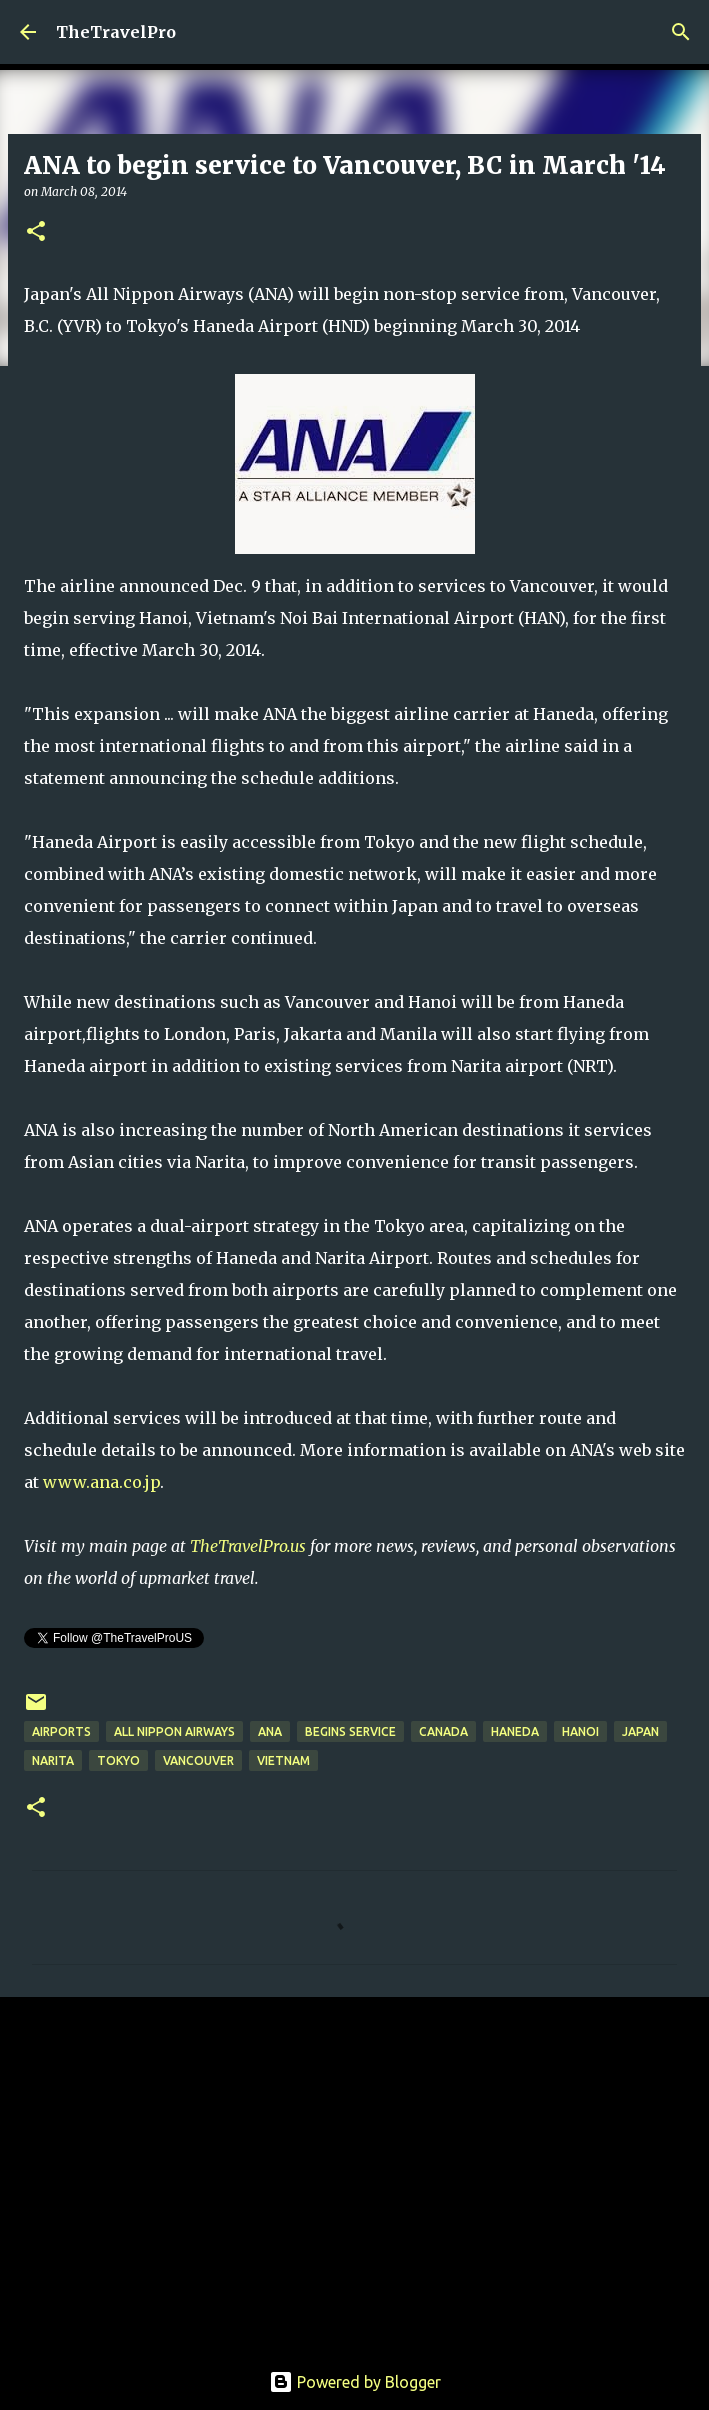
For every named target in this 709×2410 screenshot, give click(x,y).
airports (61, 1731)
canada (443, 1731)
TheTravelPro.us (248, 1546)
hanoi (580, 1731)
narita (53, 1760)
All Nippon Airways (174, 1731)
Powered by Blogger (355, 2382)
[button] (36, 232)
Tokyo (118, 1760)
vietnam (283, 1760)
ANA (270, 1731)
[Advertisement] (354, 2167)
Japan (640, 1731)
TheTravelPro (116, 32)
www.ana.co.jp (101, 1482)
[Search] (681, 32)
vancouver (198, 1760)
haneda (515, 1731)
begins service (350, 1731)
